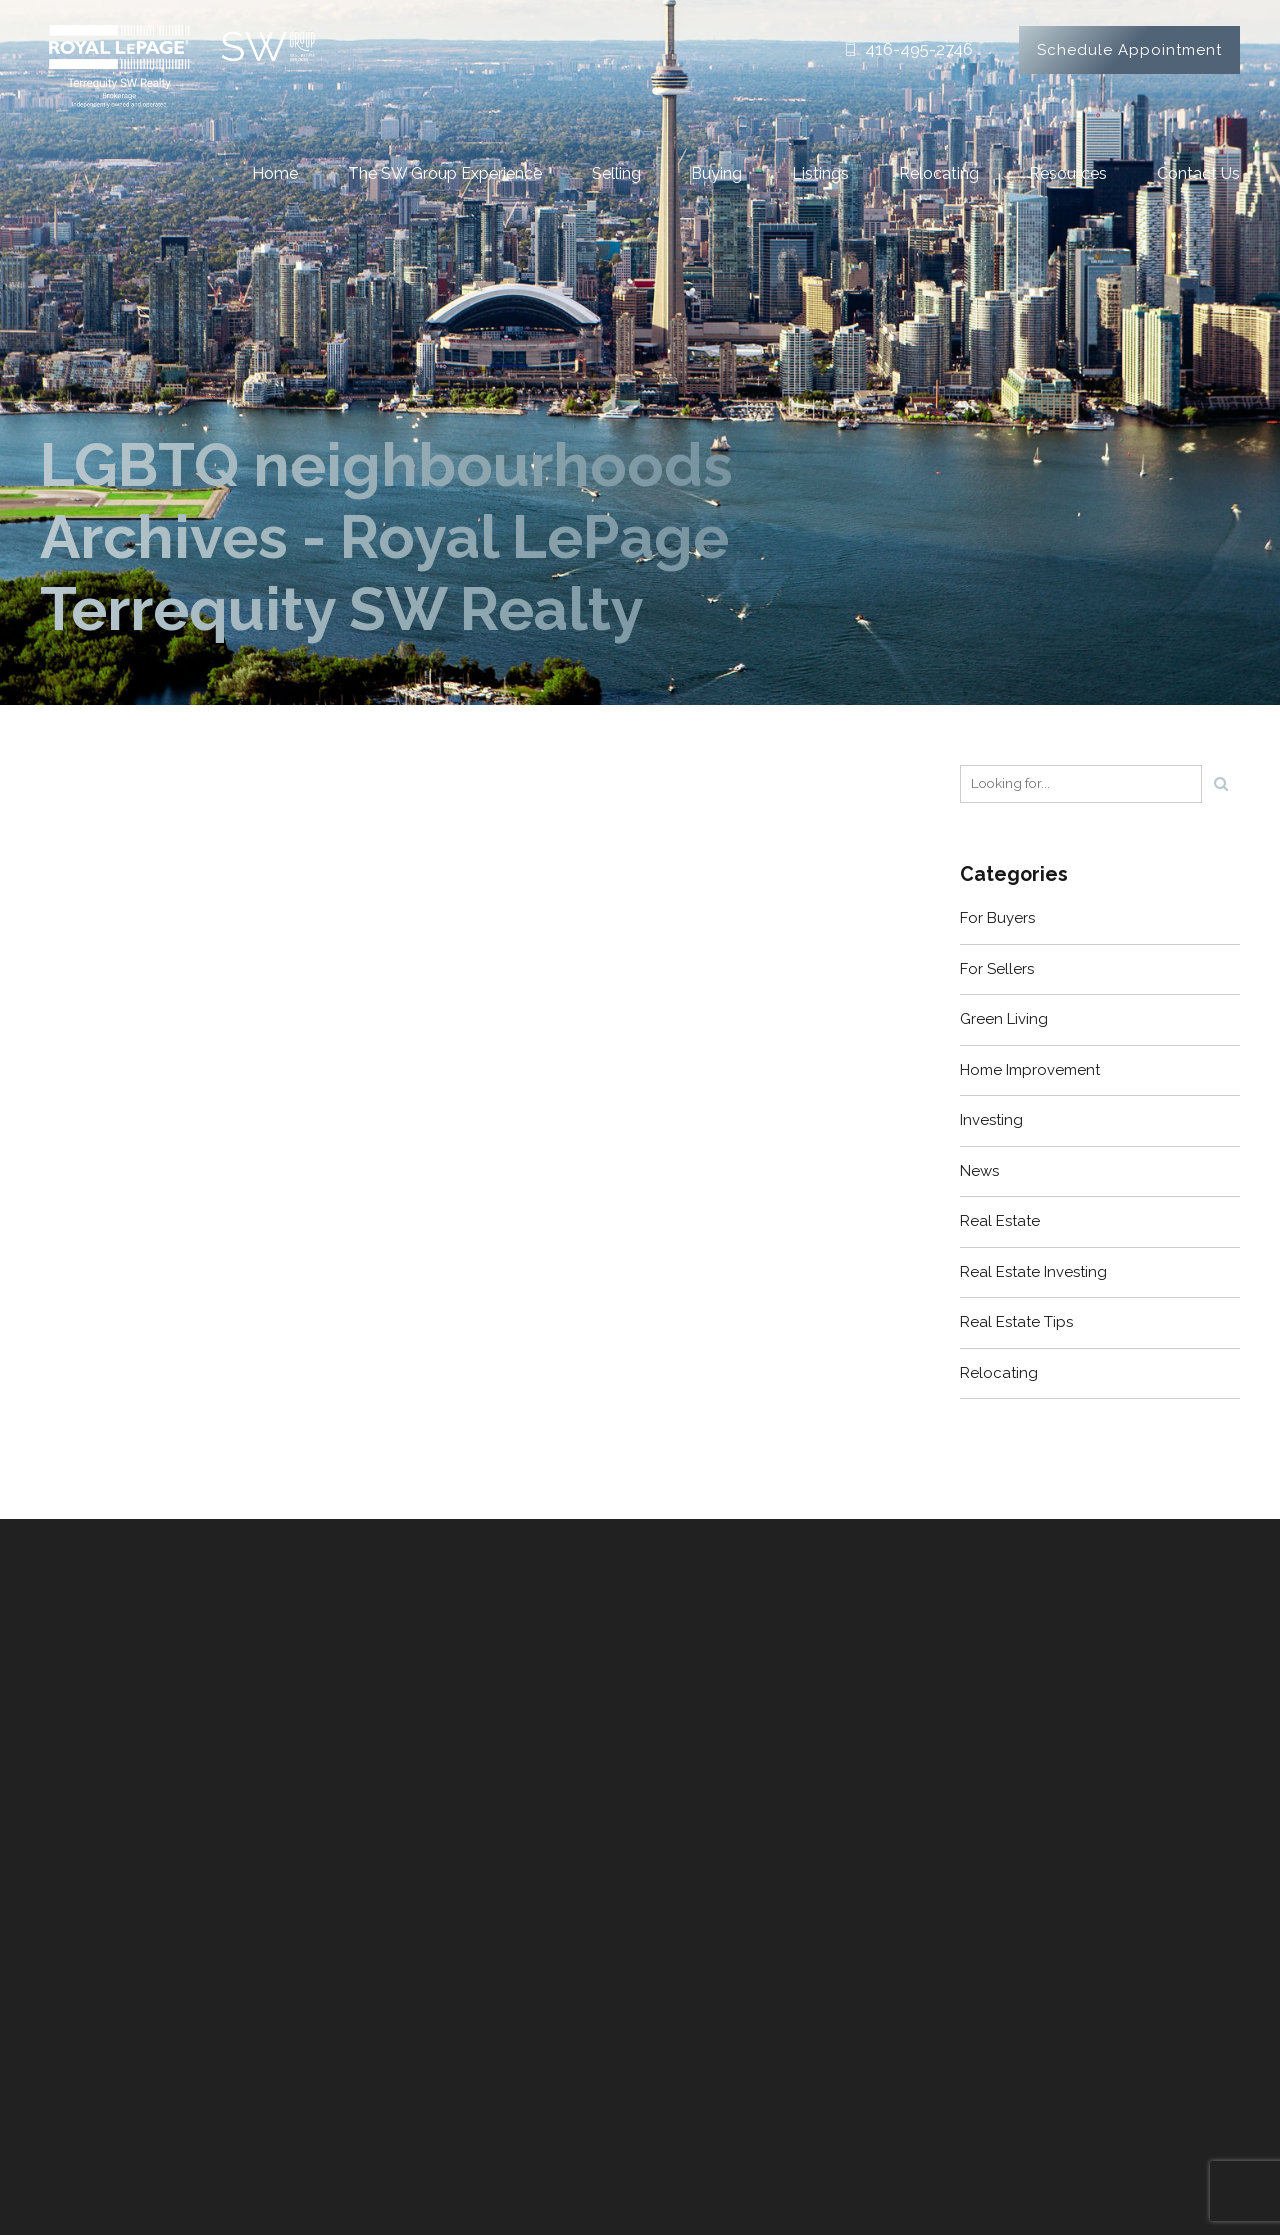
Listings (820, 173)
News (979, 1171)
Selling (616, 173)
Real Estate (1000, 1221)
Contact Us (1198, 173)
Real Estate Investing (1033, 1272)
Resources (1068, 173)
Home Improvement (1030, 1070)
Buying (716, 173)
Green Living (1004, 1019)
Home (275, 173)
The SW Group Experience (445, 173)
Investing (991, 1120)
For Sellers (997, 969)
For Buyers (997, 918)
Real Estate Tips (1016, 1322)
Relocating (939, 173)
